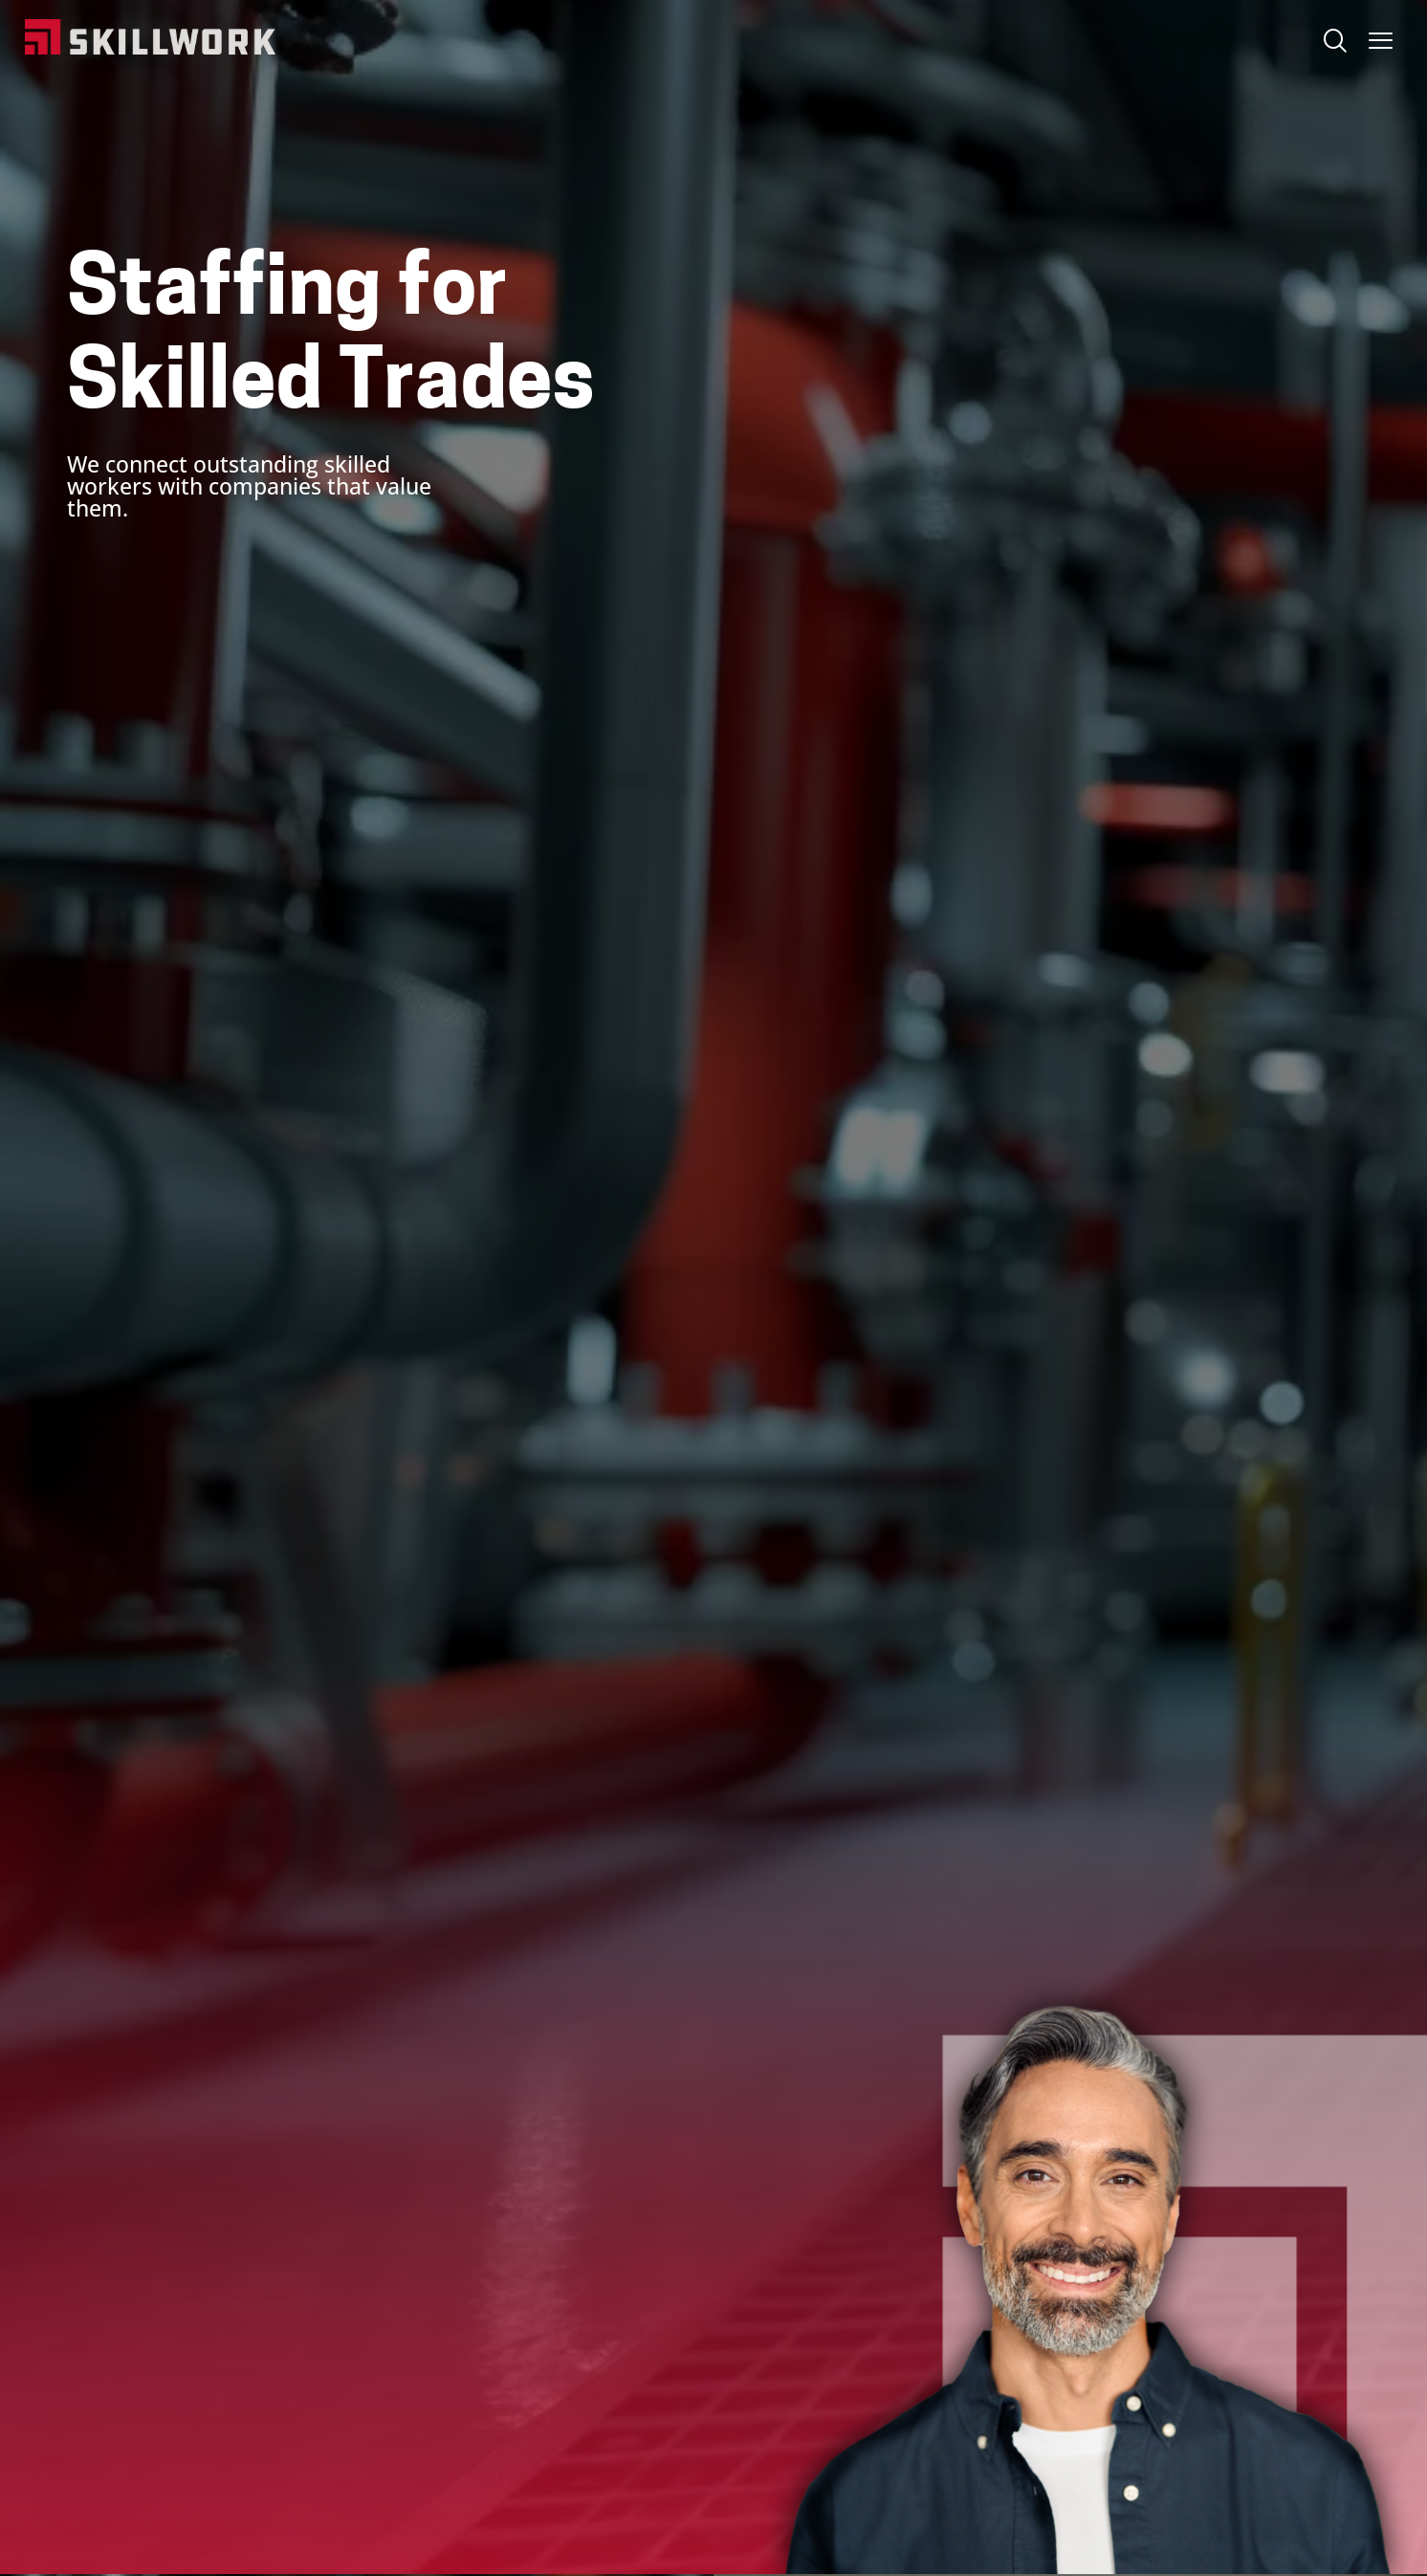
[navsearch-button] (1334, 43)
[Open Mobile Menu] (1381, 36)
